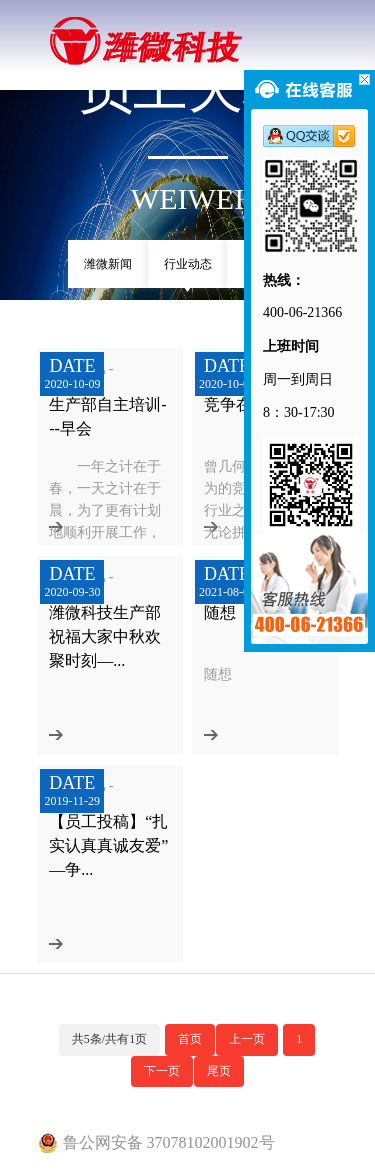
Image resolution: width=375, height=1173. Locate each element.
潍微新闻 (108, 264)
